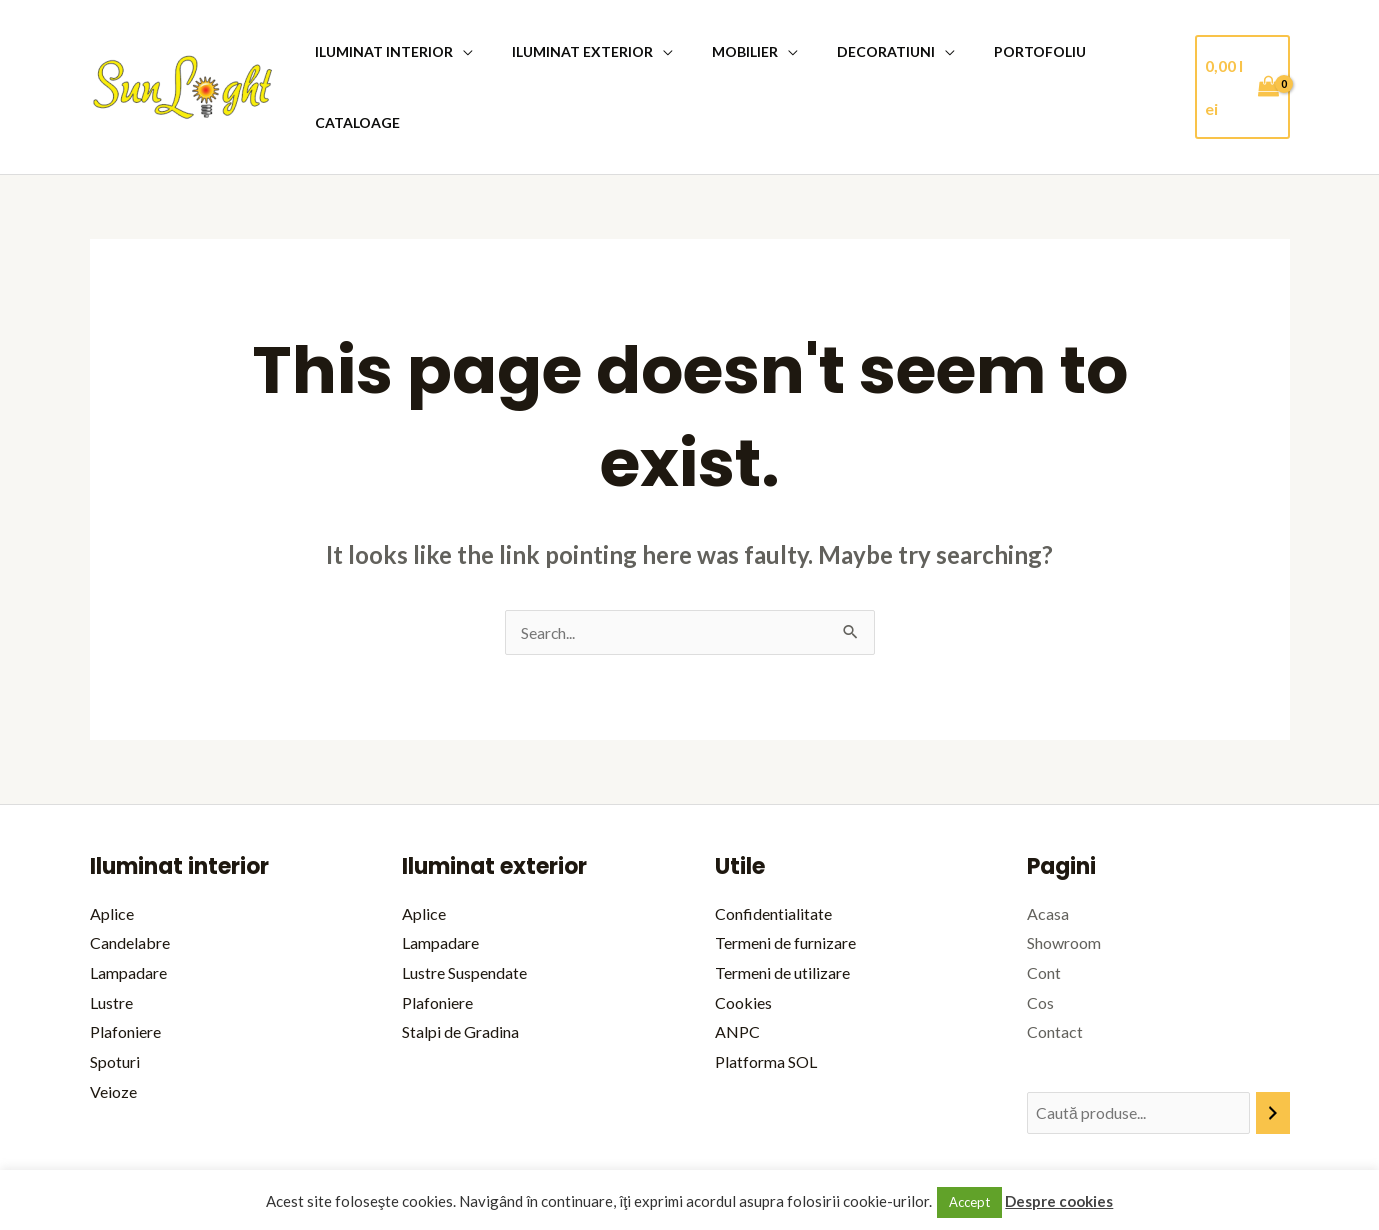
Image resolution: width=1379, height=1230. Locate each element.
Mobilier (723, 51)
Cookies (743, 931)
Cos (1040, 931)
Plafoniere (125, 960)
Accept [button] (969, 1202)
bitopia (1266, 1143)
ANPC (737, 960)
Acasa (1048, 842)
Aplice (112, 842)
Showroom (1064, 871)
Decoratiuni (853, 51)
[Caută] (1273, 1042)
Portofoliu (996, 51)
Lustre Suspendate (464, 901)
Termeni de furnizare (785, 871)
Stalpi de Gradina (460, 960)
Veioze (113, 1020)
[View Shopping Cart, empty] (1239, 52)
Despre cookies (1059, 1201)
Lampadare (128, 901)
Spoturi (115, 990)
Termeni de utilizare (782, 901)
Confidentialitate (773, 842)
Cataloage (1112, 51)
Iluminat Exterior (571, 51)
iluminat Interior (384, 51)
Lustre (111, 931)
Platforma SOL (766, 990)
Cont (1044, 901)
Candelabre (130, 871)
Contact (1055, 960)
